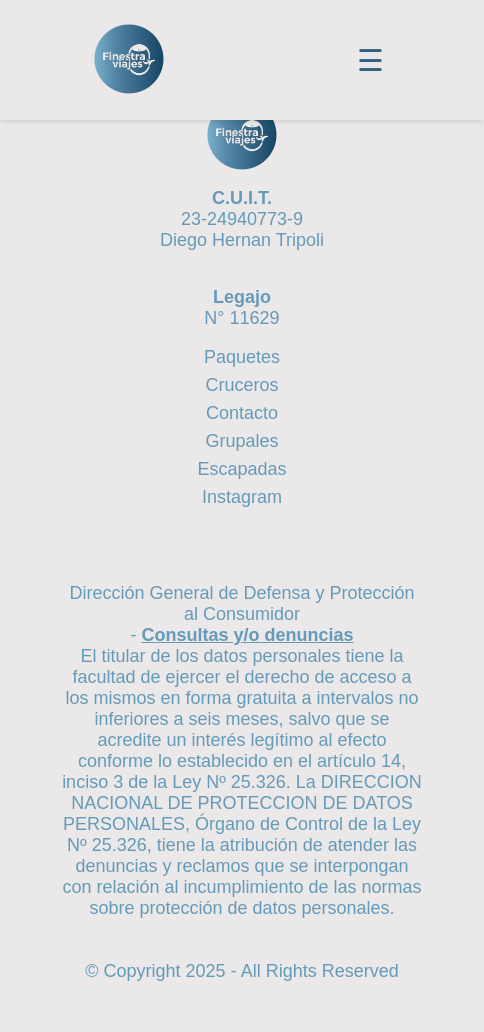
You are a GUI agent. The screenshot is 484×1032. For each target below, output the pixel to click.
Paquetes (242, 357)
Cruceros (241, 385)
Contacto (242, 413)
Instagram (242, 497)
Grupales (241, 441)
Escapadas (241, 469)
